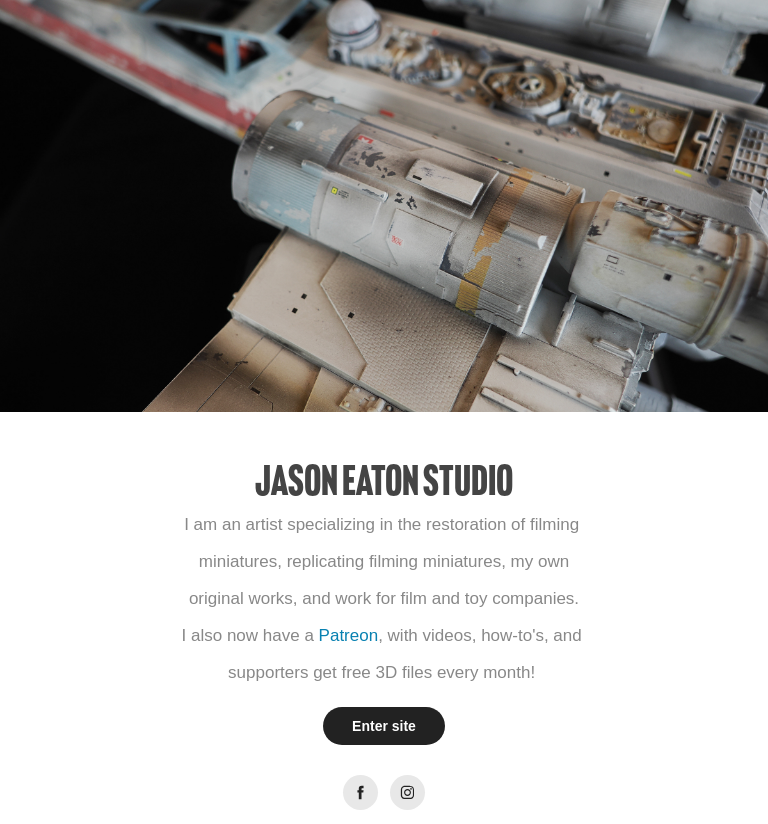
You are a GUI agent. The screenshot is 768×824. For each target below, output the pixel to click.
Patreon (349, 635)
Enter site (384, 726)
